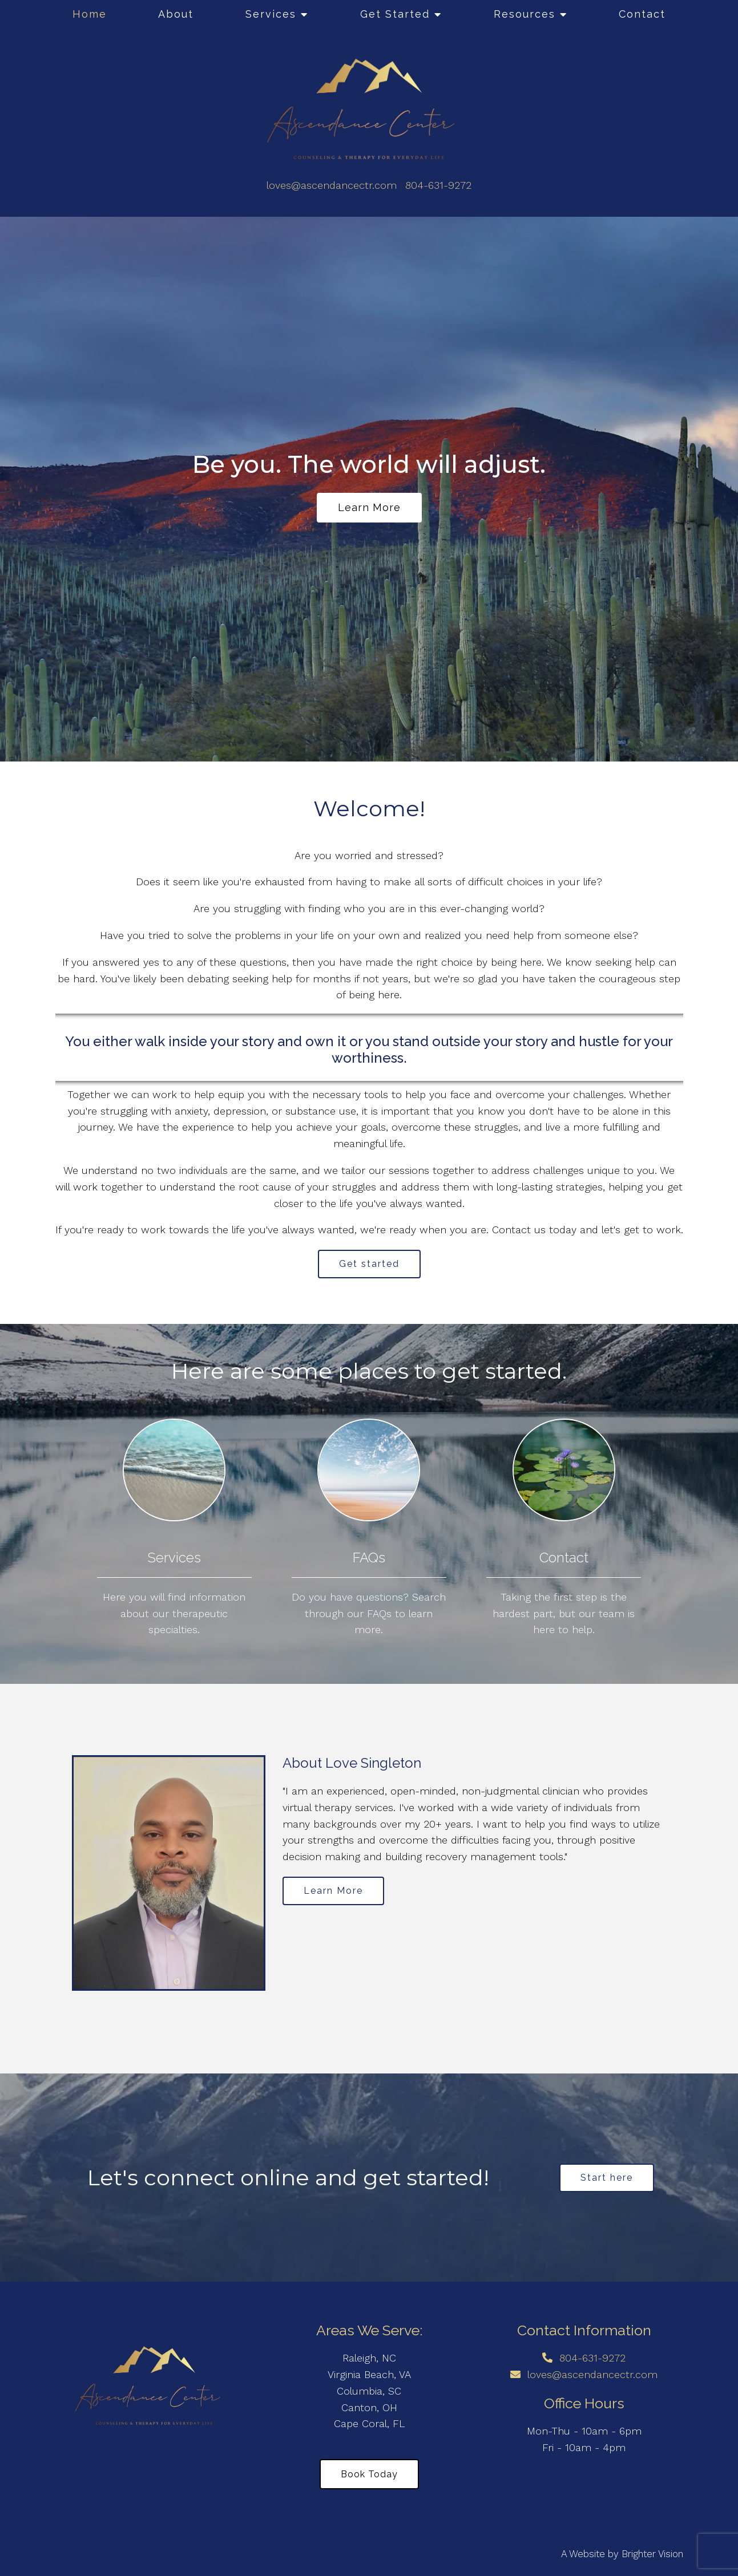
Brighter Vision (652, 2553)
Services (270, 14)
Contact (642, 14)
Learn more (369, 507)
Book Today (369, 2474)
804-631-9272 (438, 185)
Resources (524, 14)
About (175, 14)
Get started (369, 1263)
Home (89, 14)
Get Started (395, 14)
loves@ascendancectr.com (332, 185)
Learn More (333, 1890)
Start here (606, 2177)
